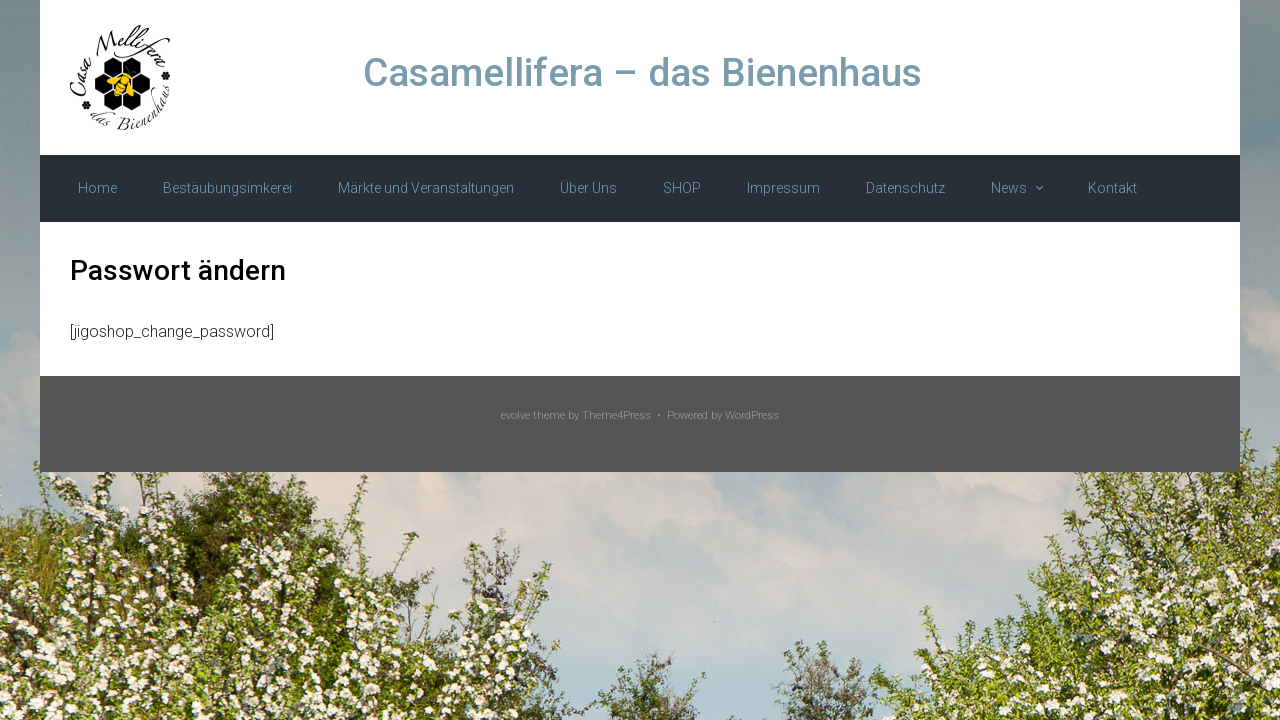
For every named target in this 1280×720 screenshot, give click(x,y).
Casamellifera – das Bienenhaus (642, 73)
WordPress (752, 415)
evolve (515, 415)
